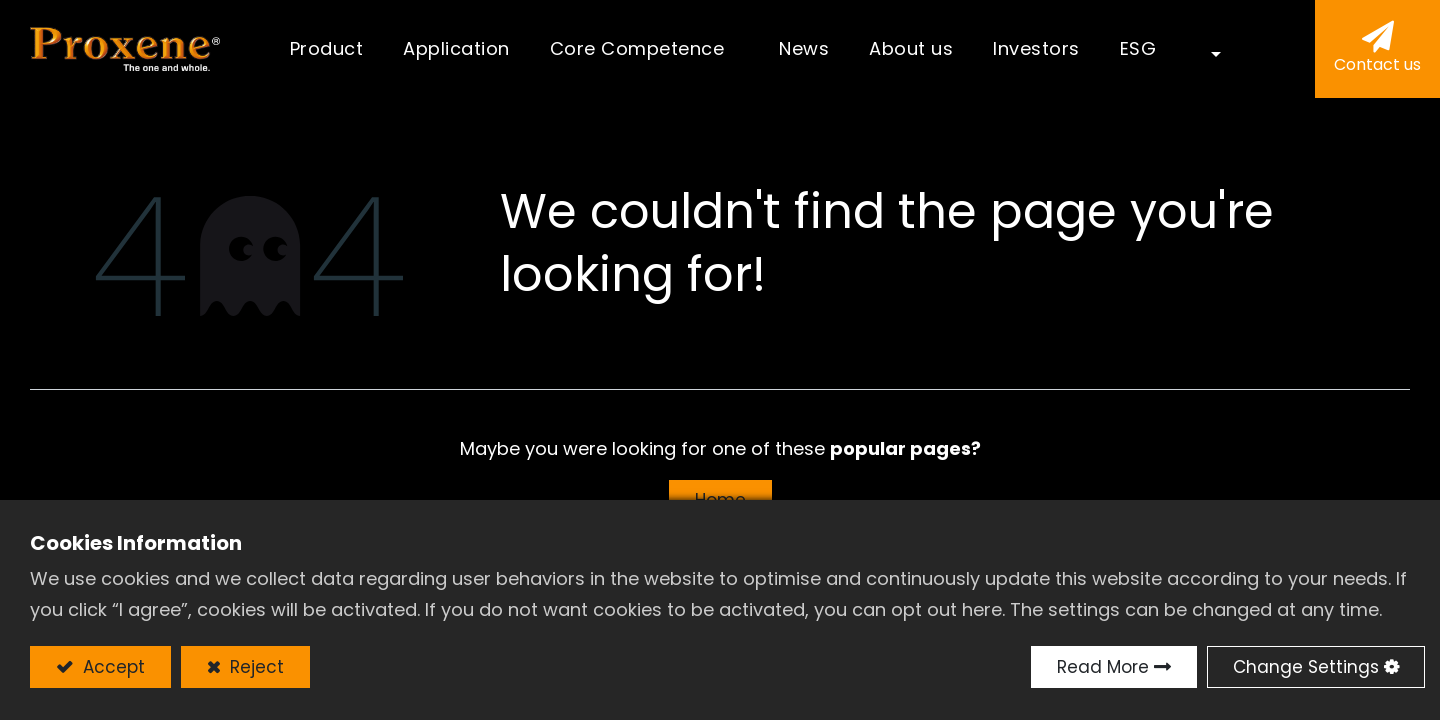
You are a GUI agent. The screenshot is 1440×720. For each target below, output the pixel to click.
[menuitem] (456, 49)
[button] (1202, 49)
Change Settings (1306, 667)
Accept (111, 667)
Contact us (1377, 64)
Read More (1103, 667)
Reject (254, 667)
